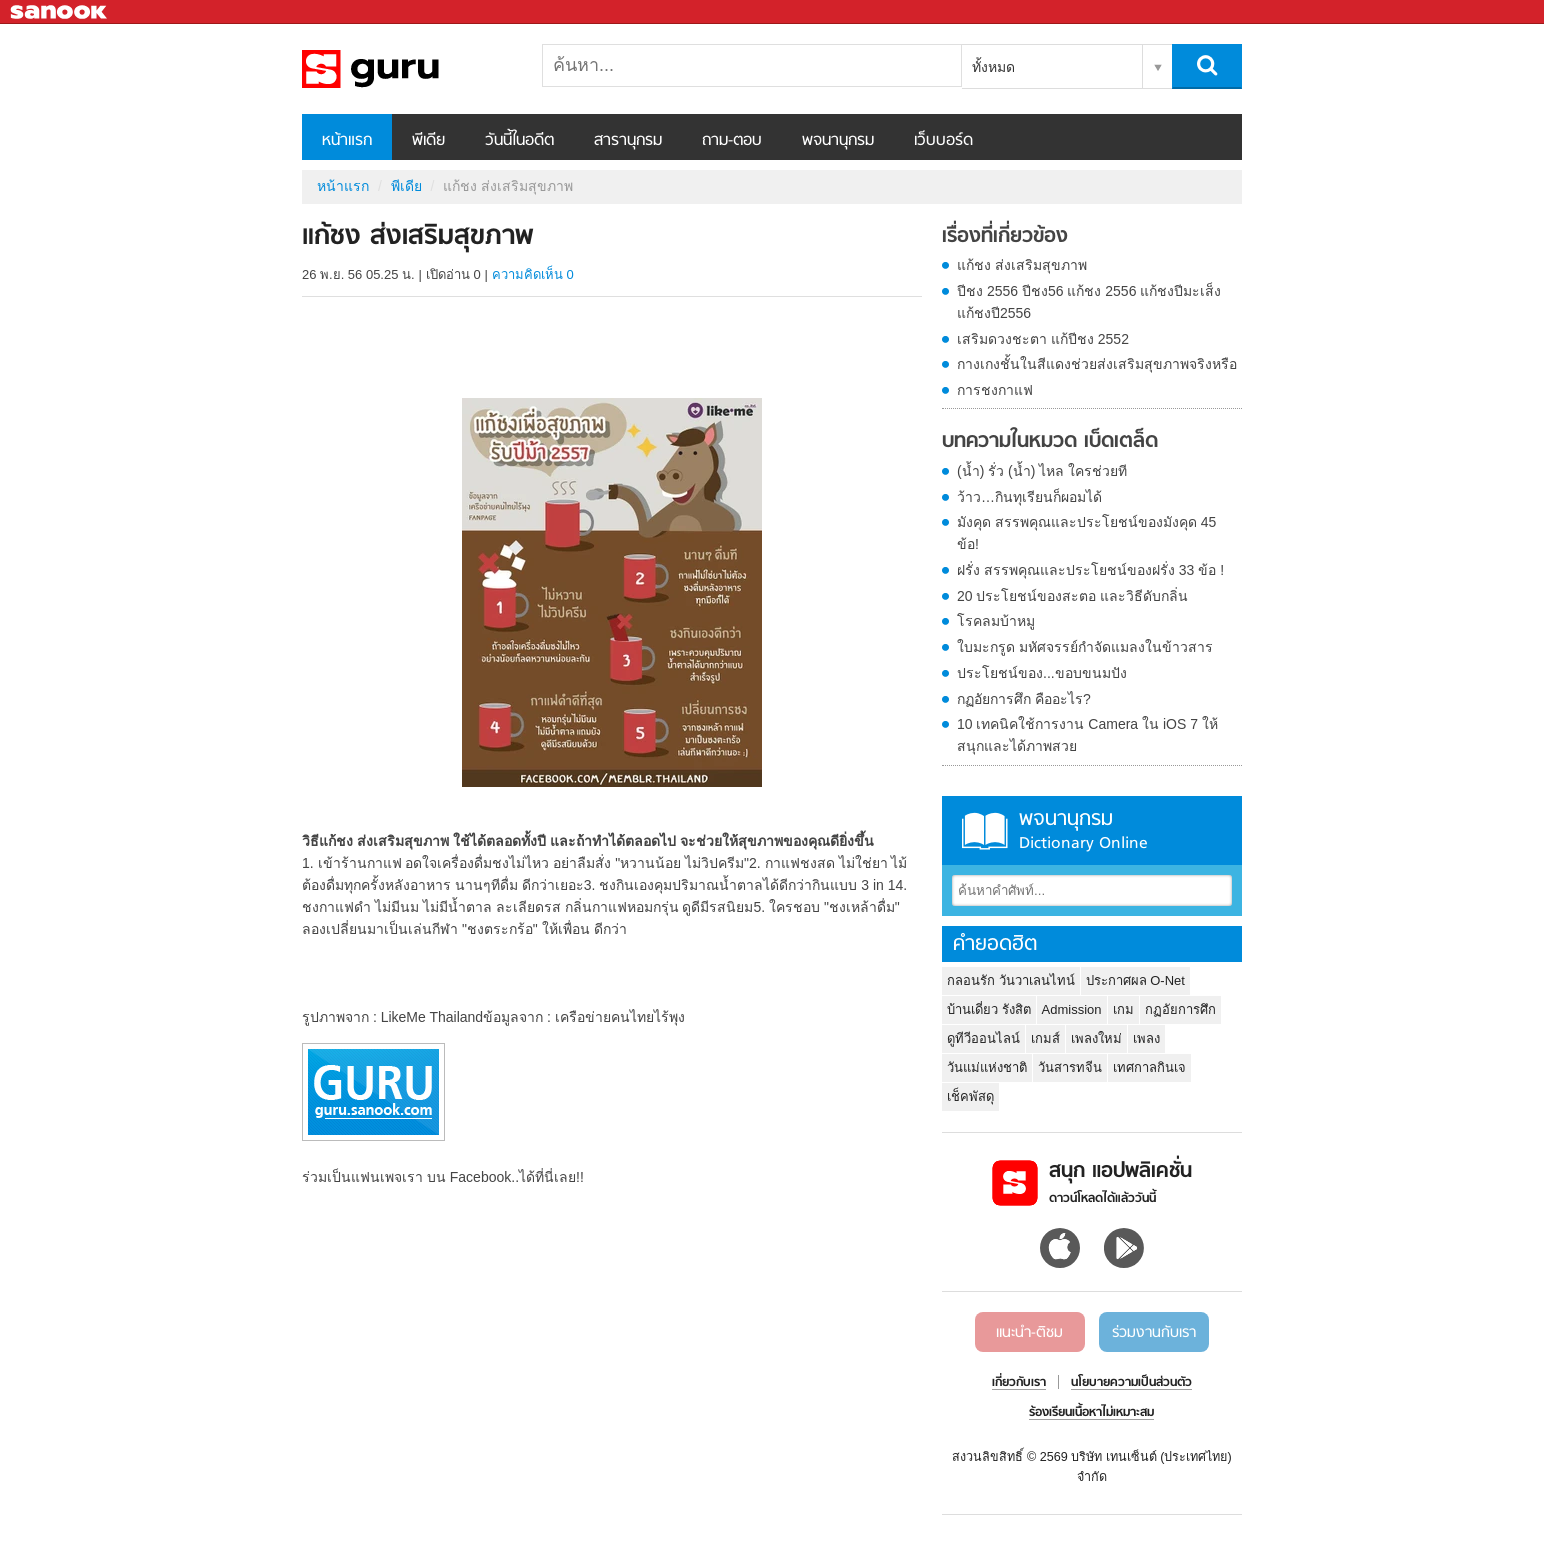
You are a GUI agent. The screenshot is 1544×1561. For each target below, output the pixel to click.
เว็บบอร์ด (943, 141)
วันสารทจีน (1070, 1067)
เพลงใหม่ (1096, 1038)
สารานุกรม (628, 141)
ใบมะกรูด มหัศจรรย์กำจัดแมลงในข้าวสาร (1085, 647)
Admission (1072, 1009)
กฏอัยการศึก (1180, 1009)
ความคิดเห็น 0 (533, 274)
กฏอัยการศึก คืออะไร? (1024, 699)
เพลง (1146, 1038)
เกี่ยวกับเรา (1019, 1383)
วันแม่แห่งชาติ (987, 1067)
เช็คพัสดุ (970, 1096)
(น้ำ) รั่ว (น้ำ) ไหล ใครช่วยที (1042, 471)
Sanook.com (60, 12)
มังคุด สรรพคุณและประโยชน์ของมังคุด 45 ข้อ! (1086, 533)
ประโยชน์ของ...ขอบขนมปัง (1042, 673)
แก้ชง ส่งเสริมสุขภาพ (1022, 265)
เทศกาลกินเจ (1149, 1067)
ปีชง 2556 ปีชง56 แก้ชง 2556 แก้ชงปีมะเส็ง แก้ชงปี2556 (1089, 302)
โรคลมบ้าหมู (996, 621)
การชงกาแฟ (995, 390)
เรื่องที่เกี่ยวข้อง (1005, 237)
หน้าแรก (347, 141)
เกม (1123, 1009)
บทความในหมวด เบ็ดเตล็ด (1050, 442)
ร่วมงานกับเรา (1154, 1333)
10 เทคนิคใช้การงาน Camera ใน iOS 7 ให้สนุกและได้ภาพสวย (1087, 735)
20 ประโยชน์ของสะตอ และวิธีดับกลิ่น (1072, 596)
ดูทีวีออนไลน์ (983, 1038)
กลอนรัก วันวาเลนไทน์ (1011, 980)
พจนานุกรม (838, 141)
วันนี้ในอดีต (519, 141)
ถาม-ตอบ (732, 141)
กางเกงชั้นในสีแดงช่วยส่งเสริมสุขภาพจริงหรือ (1097, 364)
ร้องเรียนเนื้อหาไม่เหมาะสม (1091, 1413)
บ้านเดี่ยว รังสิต (989, 1009)
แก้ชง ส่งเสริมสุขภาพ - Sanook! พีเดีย (407, 69)
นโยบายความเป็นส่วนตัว (1131, 1383)
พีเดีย (428, 141)
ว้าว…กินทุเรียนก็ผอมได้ (1029, 497)
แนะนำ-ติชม (1029, 1333)
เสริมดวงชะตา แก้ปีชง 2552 (1043, 339)
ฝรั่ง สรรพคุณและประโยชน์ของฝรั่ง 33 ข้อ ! (1090, 570)
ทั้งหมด (993, 67)
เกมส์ (1045, 1038)
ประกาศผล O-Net (1135, 980)
